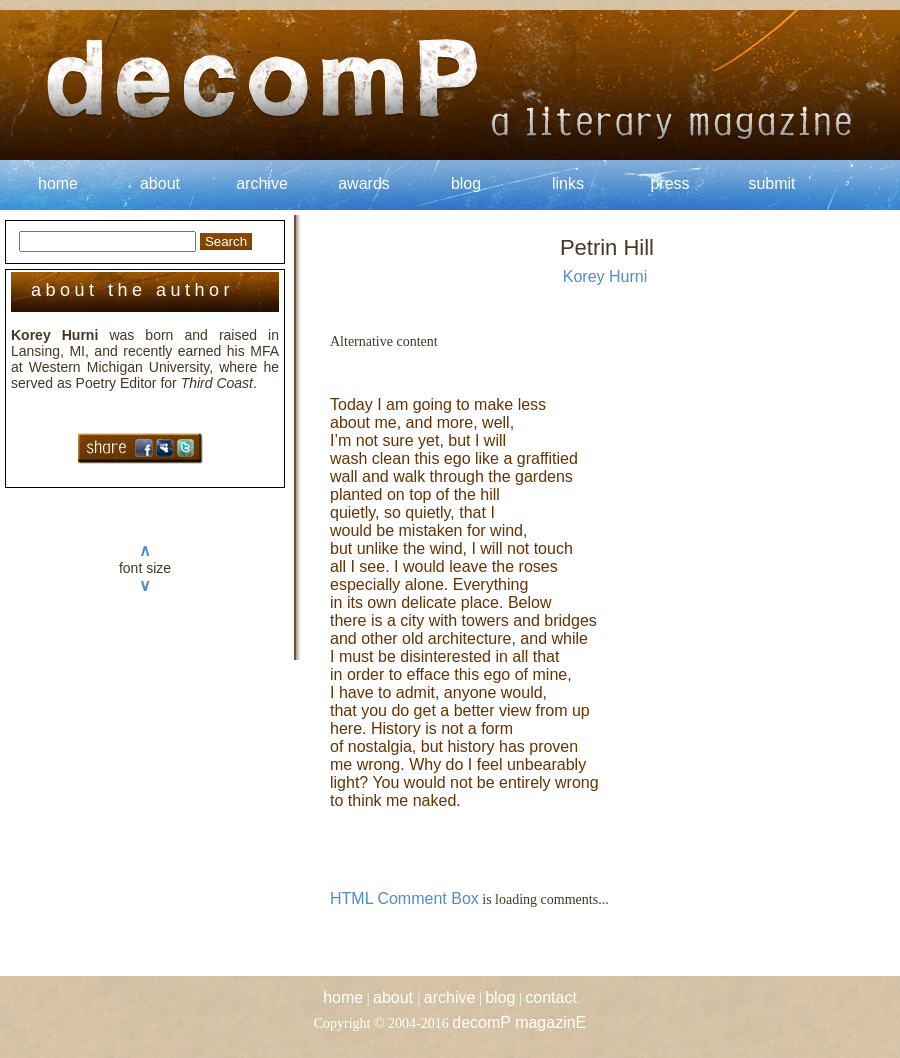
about (160, 183)
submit (771, 183)
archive (262, 183)
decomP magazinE (519, 1022)
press (669, 183)
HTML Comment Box (404, 898)
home (58, 183)
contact (551, 997)
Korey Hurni (605, 276)
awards (364, 183)
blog (466, 183)
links (568, 183)
